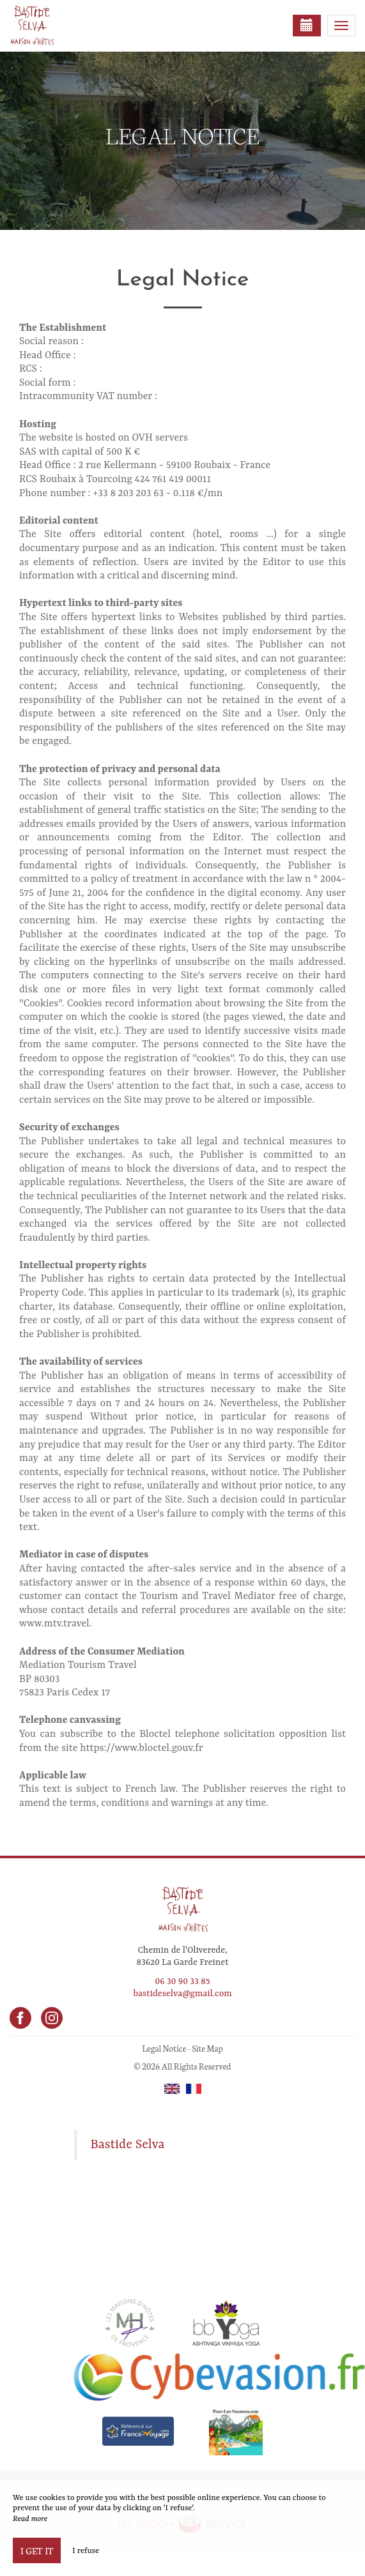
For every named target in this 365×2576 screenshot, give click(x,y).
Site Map (207, 2048)
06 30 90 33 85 (182, 1981)
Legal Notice (164, 2048)
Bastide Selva (128, 2145)
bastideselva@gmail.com (182, 1994)
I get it (36, 2550)
